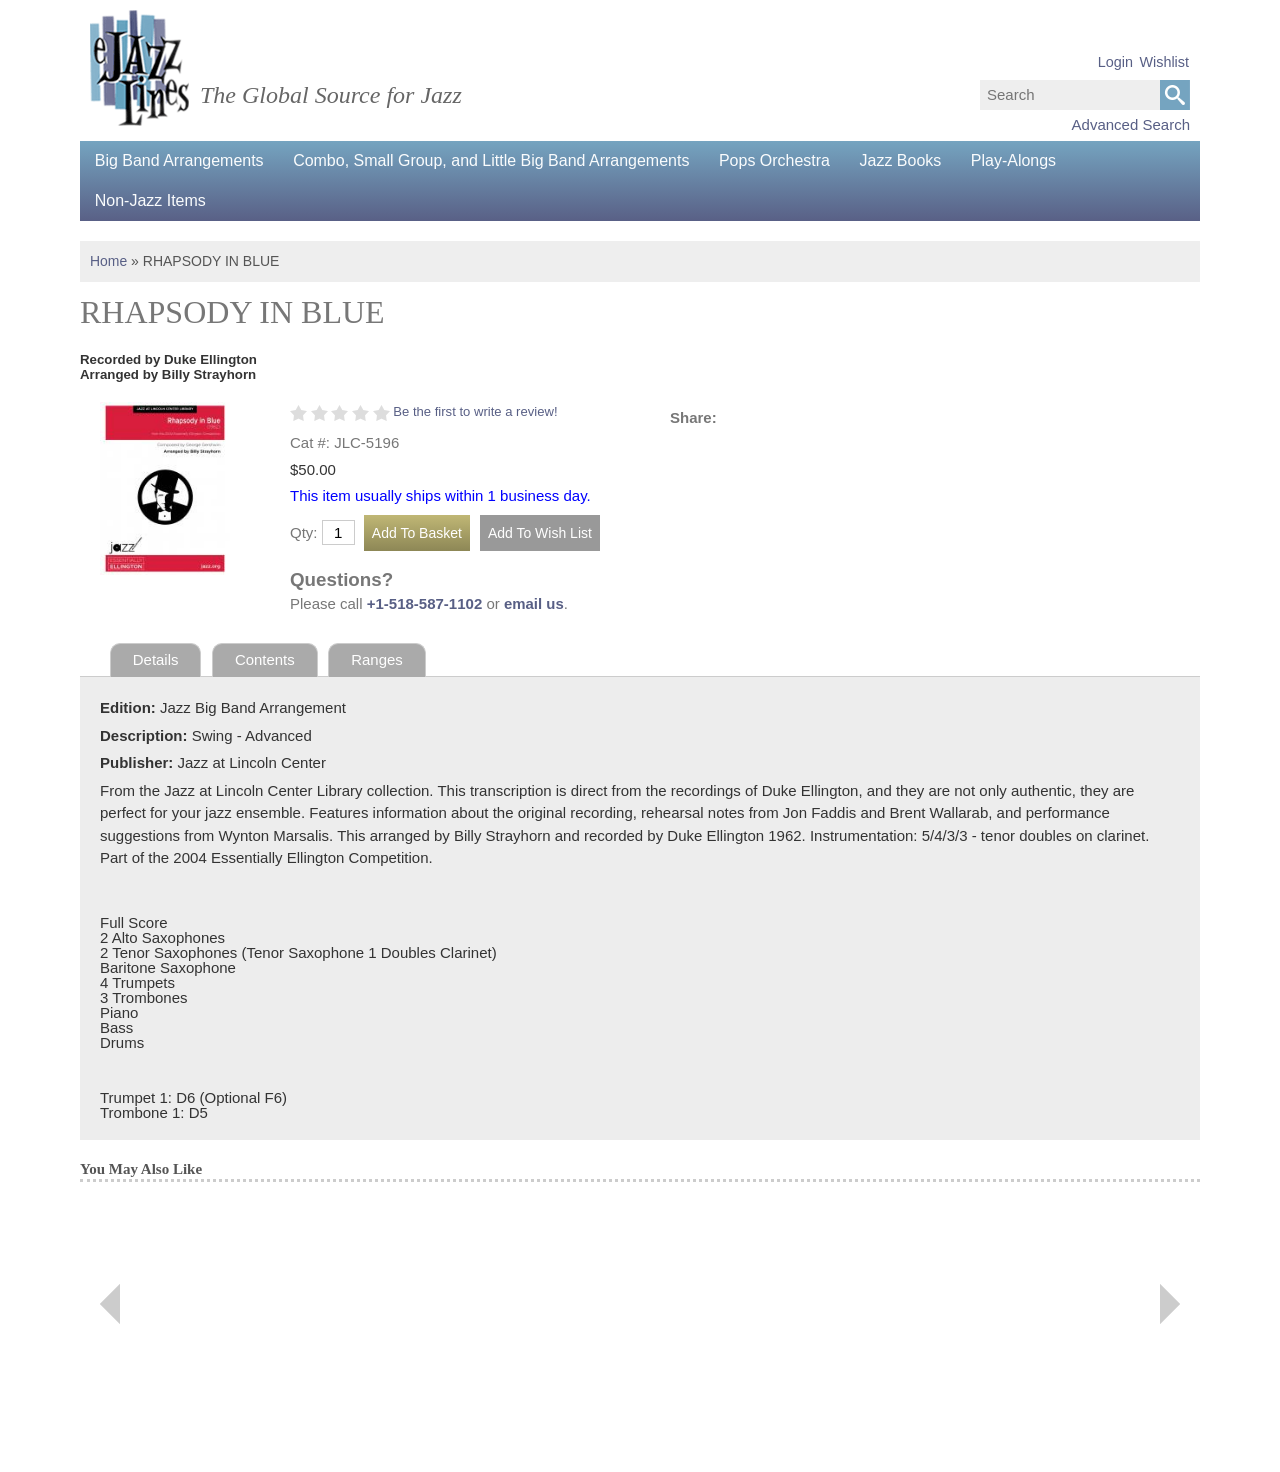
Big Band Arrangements (179, 160)
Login (1115, 62)
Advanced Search (1131, 124)
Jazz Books (903, 160)
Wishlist (1164, 62)
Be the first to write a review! (475, 411)
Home (108, 261)
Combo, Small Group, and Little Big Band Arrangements (492, 160)
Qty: (304, 532)
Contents (265, 659)
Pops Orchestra (776, 160)
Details (156, 659)
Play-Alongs (1016, 160)
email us (534, 603)
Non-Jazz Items (150, 200)
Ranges (378, 659)
